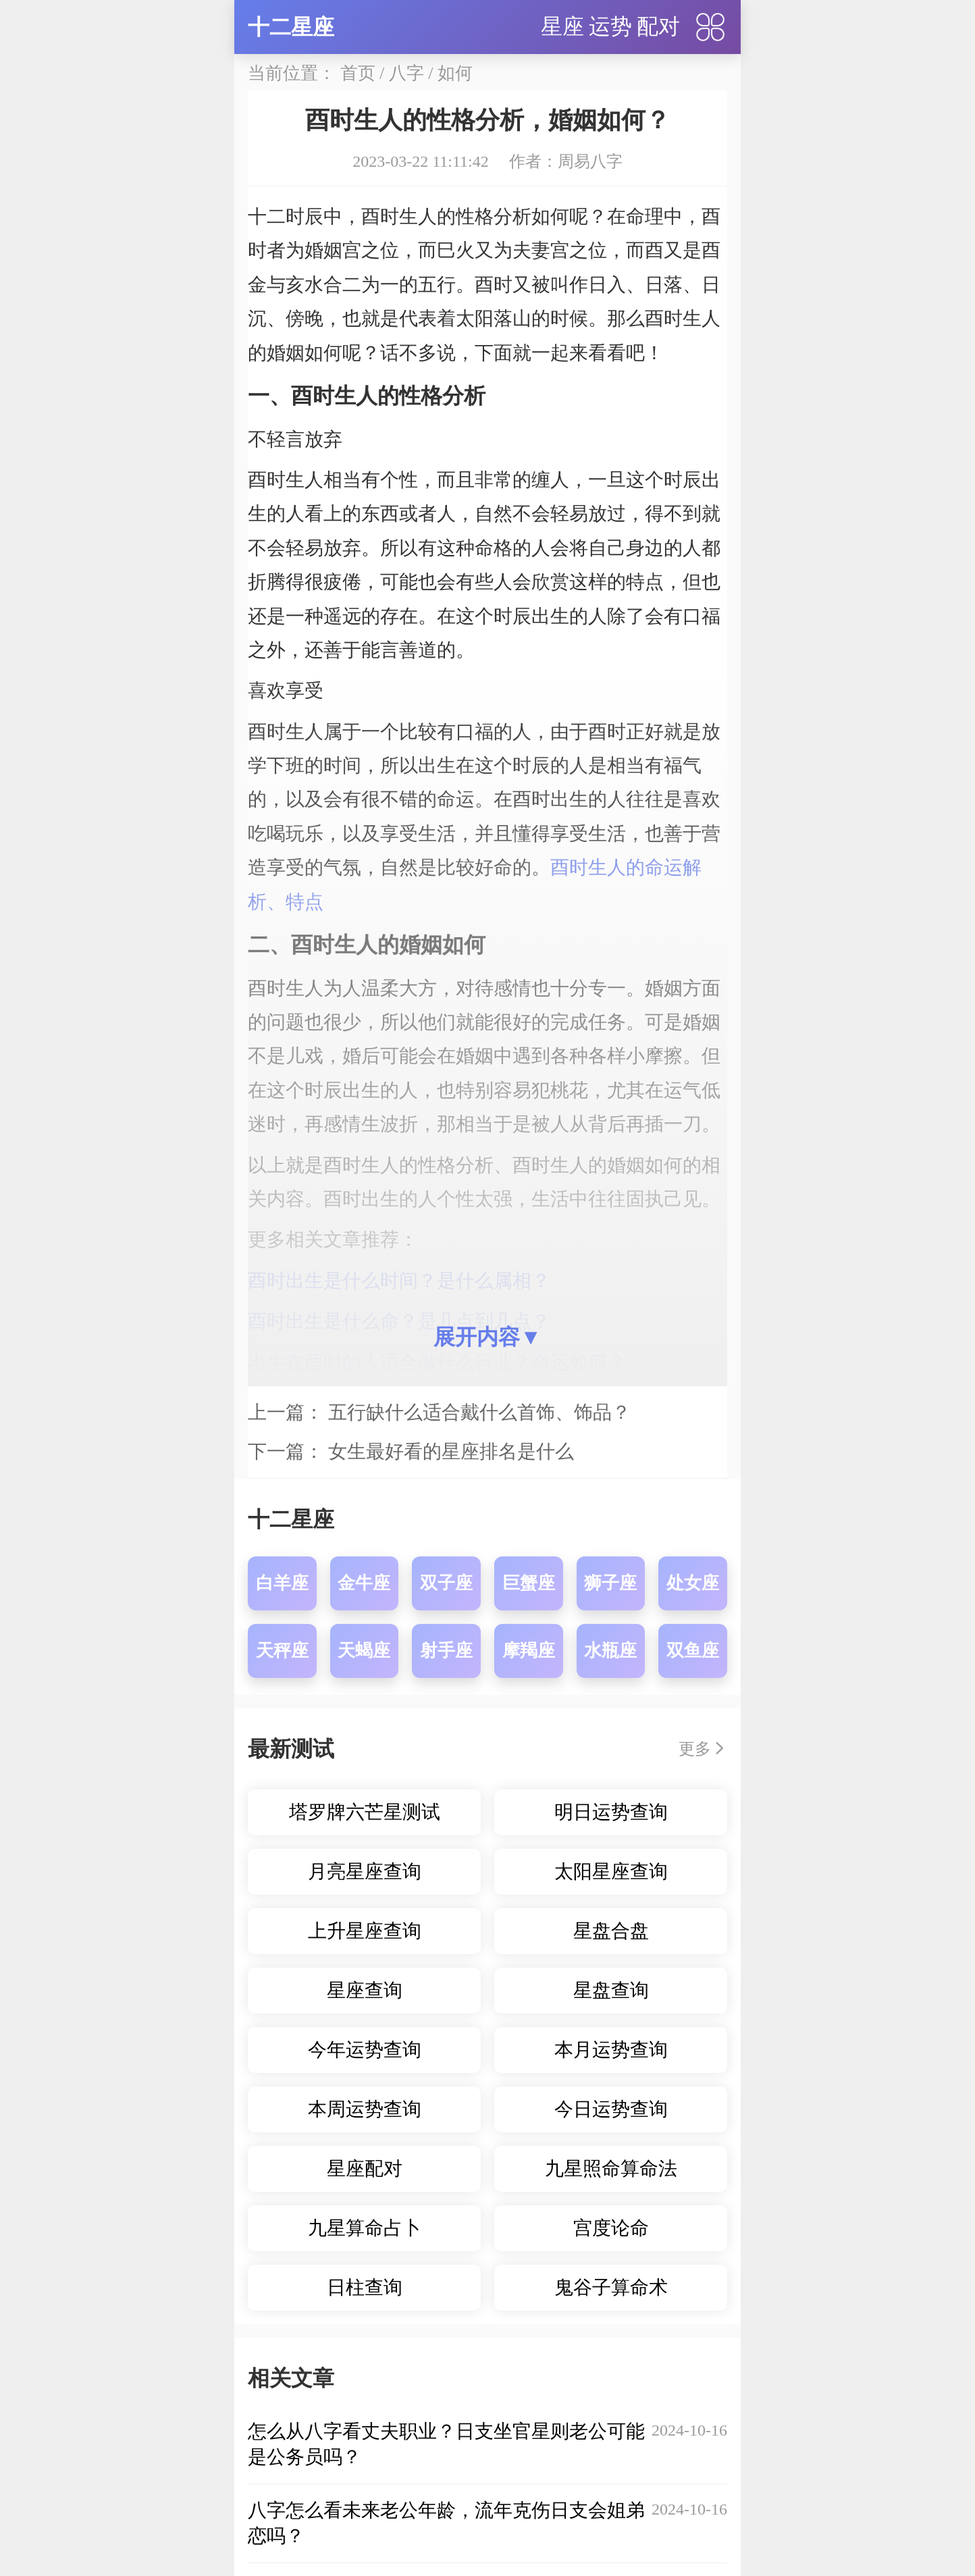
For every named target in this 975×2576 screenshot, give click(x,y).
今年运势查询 (364, 2049)
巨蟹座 (528, 1583)
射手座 (446, 1650)
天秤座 (282, 1650)
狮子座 (610, 1583)
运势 (610, 26)
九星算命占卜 (364, 2227)
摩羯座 (528, 1650)
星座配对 (364, 2168)
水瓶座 (610, 1650)
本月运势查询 (611, 2049)
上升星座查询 (364, 1930)
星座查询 (364, 1990)
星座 (562, 26)
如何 (455, 73)
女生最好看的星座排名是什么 (451, 1451)
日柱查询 (364, 2287)
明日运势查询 (611, 1812)
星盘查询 (611, 1990)
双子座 (446, 1583)
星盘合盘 (611, 1930)
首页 (357, 73)
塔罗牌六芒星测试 (364, 1812)
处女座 (692, 1583)
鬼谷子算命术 (611, 2287)
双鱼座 (692, 1650)
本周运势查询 (364, 2109)
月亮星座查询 (364, 1871)
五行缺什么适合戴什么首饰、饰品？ (479, 1412)
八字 (406, 73)
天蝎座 (364, 1650)
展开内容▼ (487, 1337)
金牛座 (364, 1583)
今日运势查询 (611, 2109)
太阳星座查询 (611, 1871)
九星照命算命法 (611, 2168)
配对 (658, 26)
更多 (695, 1749)
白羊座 (282, 1583)
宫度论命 (611, 2227)
